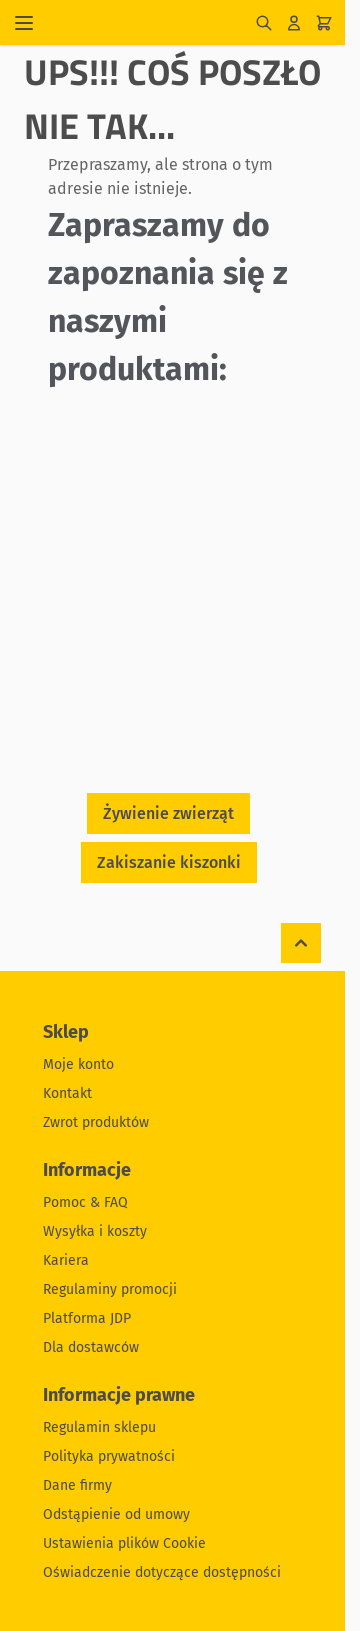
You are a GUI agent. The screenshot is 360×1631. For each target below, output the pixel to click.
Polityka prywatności (109, 1456)
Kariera (66, 1260)
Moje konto (78, 1064)
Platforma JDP (87, 1318)
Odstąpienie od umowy (116, 1514)
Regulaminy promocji (110, 1289)
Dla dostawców (91, 1347)
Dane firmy (77, 1485)
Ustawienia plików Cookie (124, 1543)
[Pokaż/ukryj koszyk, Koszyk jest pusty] (324, 23)
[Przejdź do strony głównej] (150, 22)
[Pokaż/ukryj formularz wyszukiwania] (264, 23)
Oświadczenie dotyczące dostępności (162, 1572)
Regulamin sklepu (99, 1427)
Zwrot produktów (96, 1122)
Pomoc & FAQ (85, 1202)
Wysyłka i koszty (95, 1231)
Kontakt (67, 1093)
